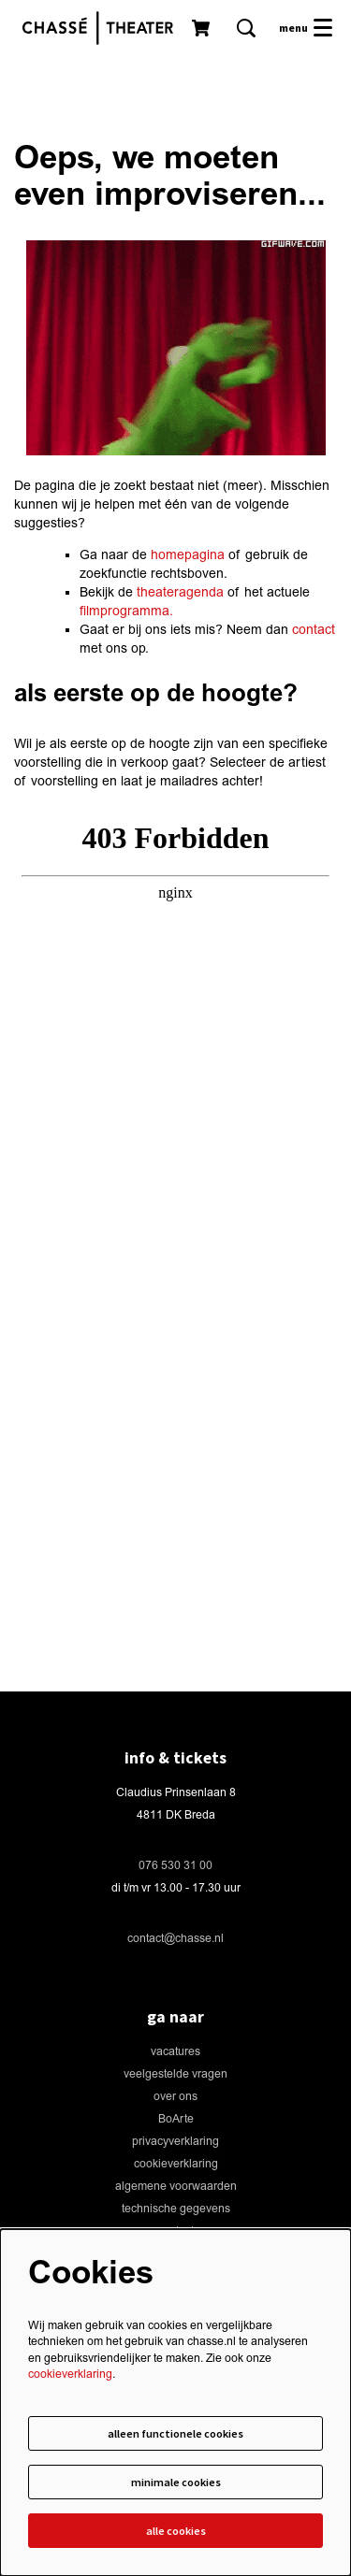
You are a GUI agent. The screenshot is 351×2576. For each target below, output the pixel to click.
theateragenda (180, 592)
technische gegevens (176, 2209)
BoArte (176, 2119)
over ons (175, 2097)
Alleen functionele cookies (175, 2433)
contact (313, 630)
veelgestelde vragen (175, 2074)
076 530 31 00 (175, 1866)
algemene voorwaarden (176, 2187)
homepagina (188, 555)
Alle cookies (176, 2531)
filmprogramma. (126, 611)
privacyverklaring (175, 2142)
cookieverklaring (176, 2164)
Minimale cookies (176, 2482)
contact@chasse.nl (175, 1939)
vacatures (175, 2052)
